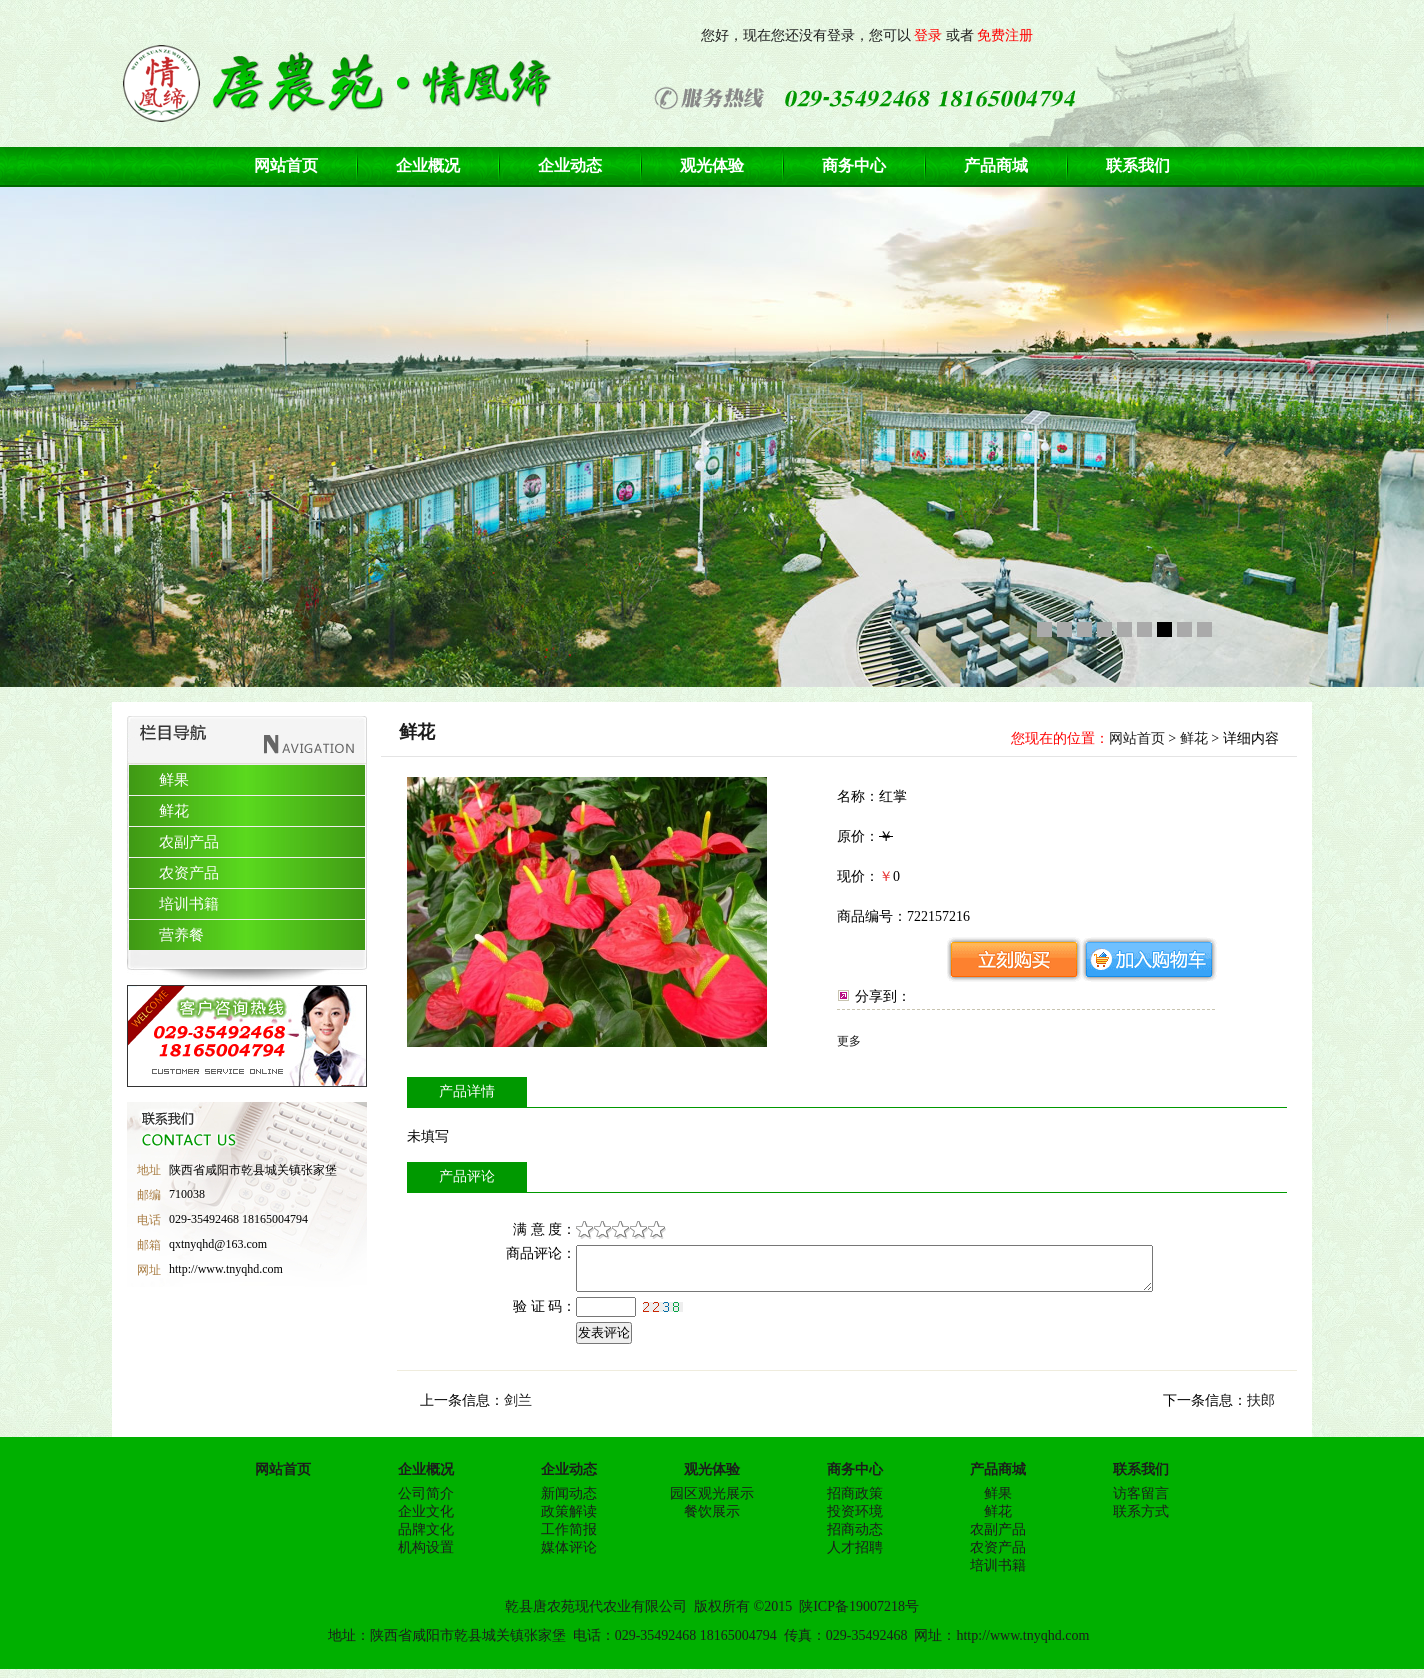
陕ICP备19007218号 (859, 1615)
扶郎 (1261, 1409)
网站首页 (1137, 738)
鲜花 (1194, 738)
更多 (849, 1041)
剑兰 (518, 1409)
